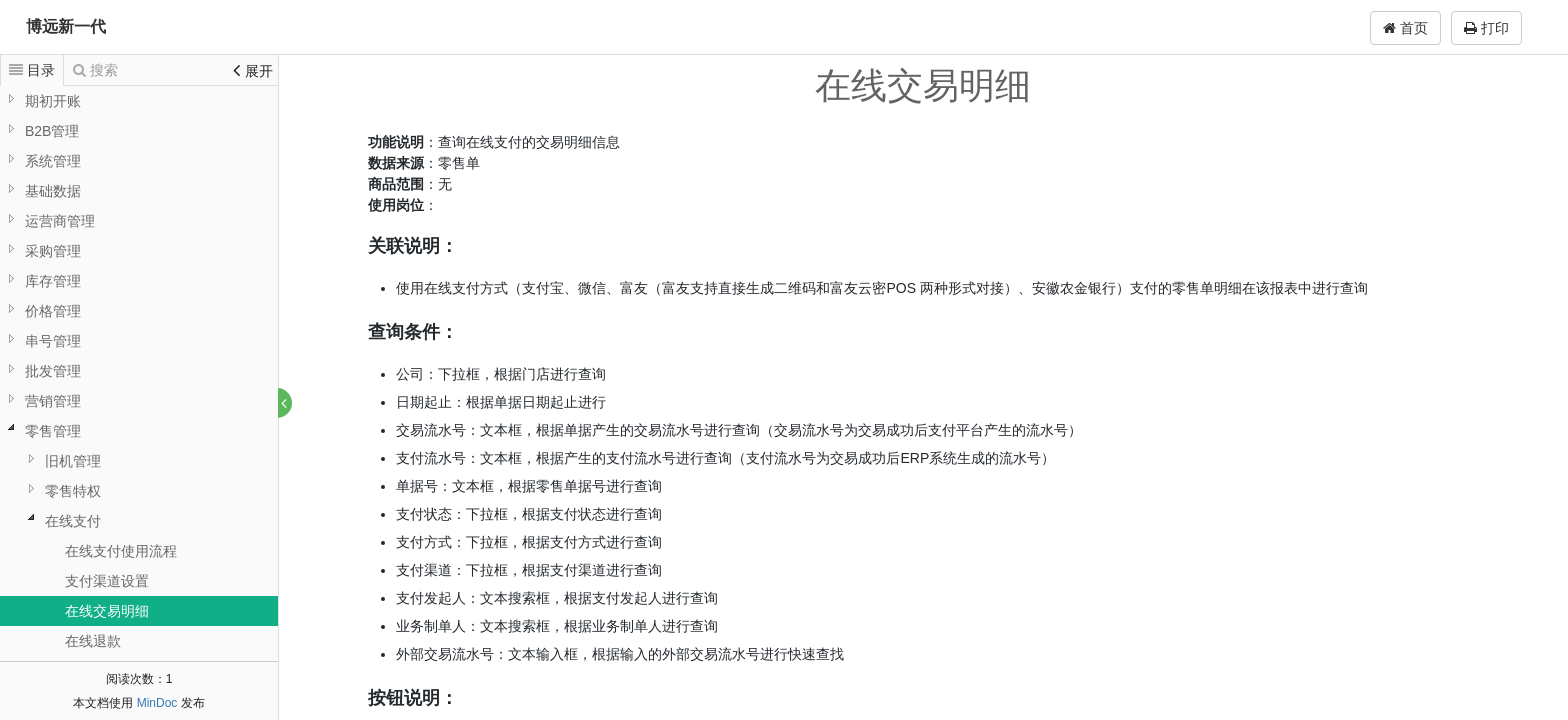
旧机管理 (73, 461)
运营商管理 (60, 221)
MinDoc (157, 703)
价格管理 (53, 311)
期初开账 (53, 101)
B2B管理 (52, 131)
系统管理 (53, 161)
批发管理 (53, 371)
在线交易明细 (107, 611)
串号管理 (53, 341)
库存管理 (53, 281)
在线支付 (73, 521)
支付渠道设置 (107, 581)
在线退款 (93, 641)
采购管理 (53, 251)
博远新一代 (66, 26)
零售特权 (73, 491)
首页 (1405, 28)
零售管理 (53, 431)
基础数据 (53, 191)
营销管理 (53, 401)
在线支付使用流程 (121, 551)
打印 (1486, 28)
